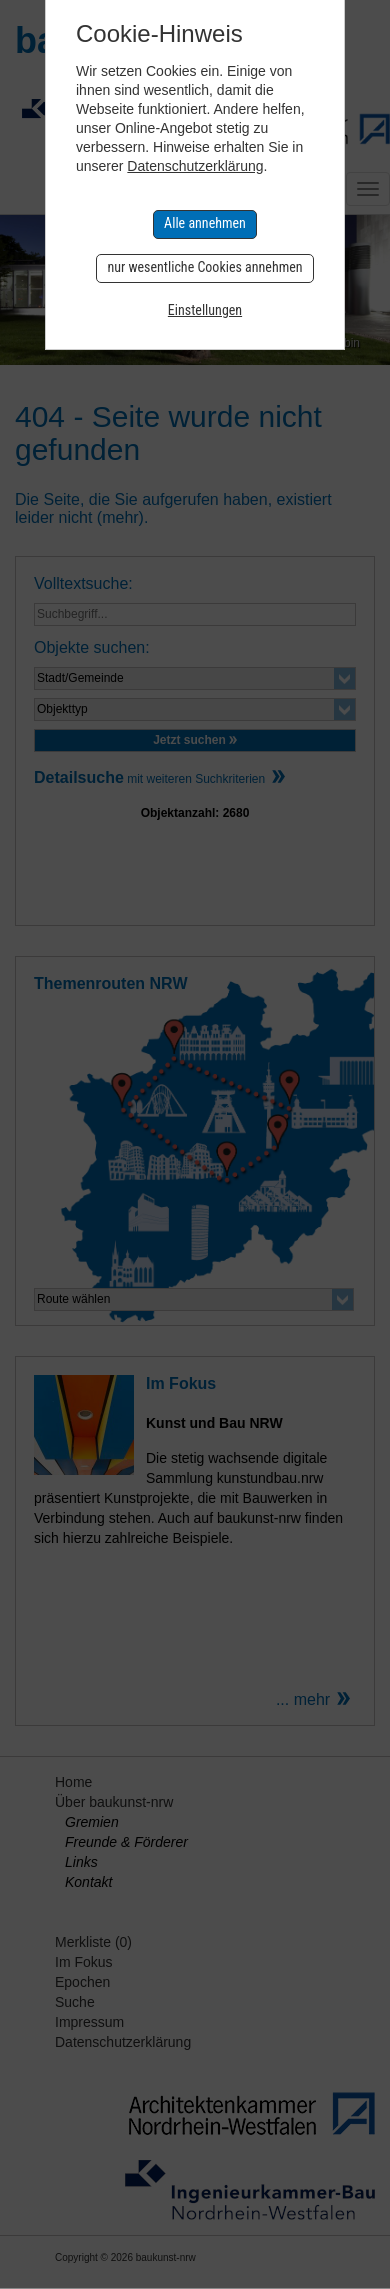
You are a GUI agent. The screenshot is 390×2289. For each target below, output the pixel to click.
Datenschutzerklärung (195, 166)
